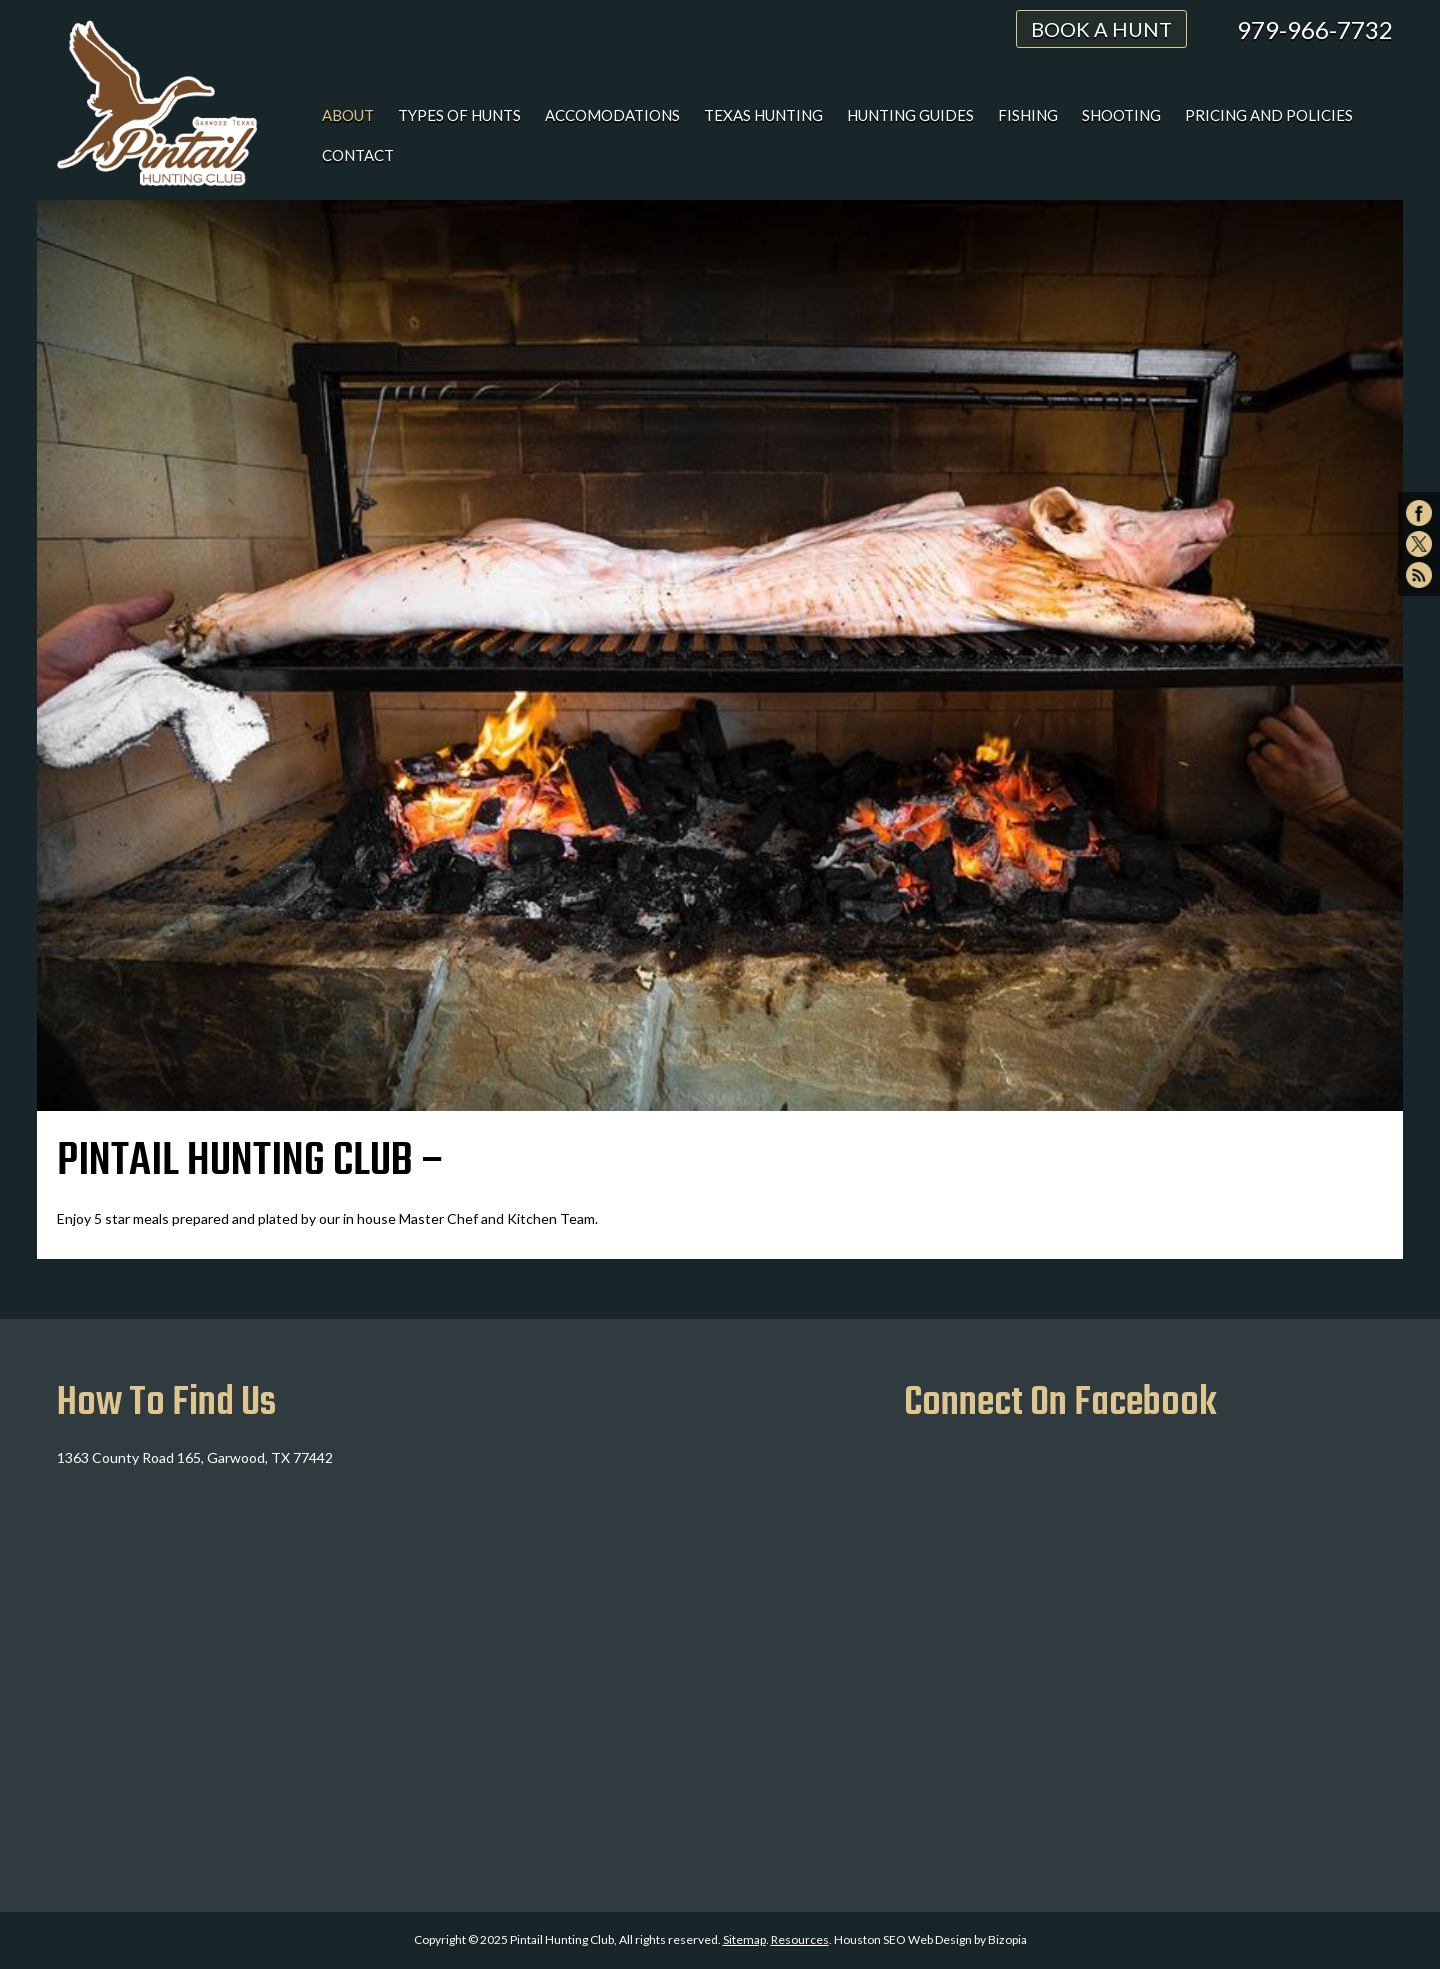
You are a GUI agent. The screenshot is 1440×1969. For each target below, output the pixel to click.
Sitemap (744, 1939)
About (348, 115)
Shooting (1121, 115)
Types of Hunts (459, 115)
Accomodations (612, 115)
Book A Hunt (1101, 29)
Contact (358, 155)
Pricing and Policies (1269, 115)
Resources (800, 1939)
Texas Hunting (763, 115)
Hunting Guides (910, 115)
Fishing (1028, 115)
